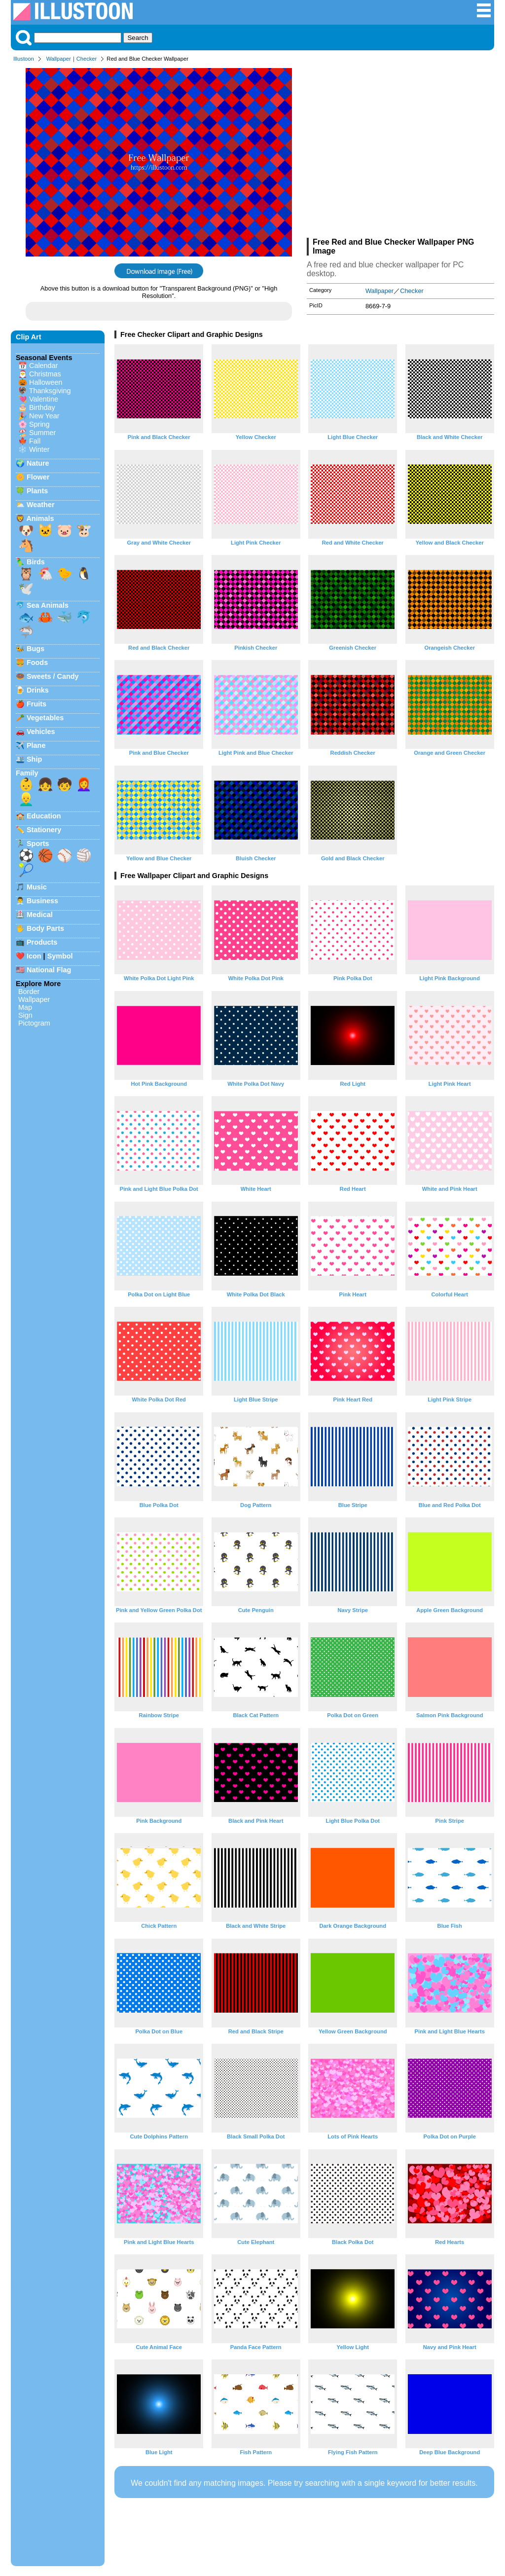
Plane (36, 745)
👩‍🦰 (84, 784)
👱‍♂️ (26, 799)
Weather (41, 505)
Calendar (43, 365)
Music (37, 887)
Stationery (44, 830)
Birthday (42, 407)
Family (27, 773)
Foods (37, 662)
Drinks (38, 690)
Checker (86, 59)
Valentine (43, 399)
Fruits (36, 704)
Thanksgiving (50, 391)
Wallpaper (58, 59)
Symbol (60, 956)
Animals (40, 518)
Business (42, 901)
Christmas (45, 374)
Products (42, 942)
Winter (39, 449)
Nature (38, 463)
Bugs (35, 649)
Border (28, 991)
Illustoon (23, 59)
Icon (34, 956)
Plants (37, 491)
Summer (42, 433)
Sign (25, 1015)
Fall (34, 441)
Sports (38, 843)
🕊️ (26, 588)
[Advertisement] (400, 152)
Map (25, 1007)
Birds (36, 562)
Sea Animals (48, 605)
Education (44, 816)
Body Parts (45, 928)
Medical (40, 915)
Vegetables (45, 718)
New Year (44, 416)
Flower (38, 477)
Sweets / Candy (53, 676)
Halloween (45, 382)
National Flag (49, 970)
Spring (39, 424)
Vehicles (41, 732)
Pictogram (34, 1023)
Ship (34, 759)
